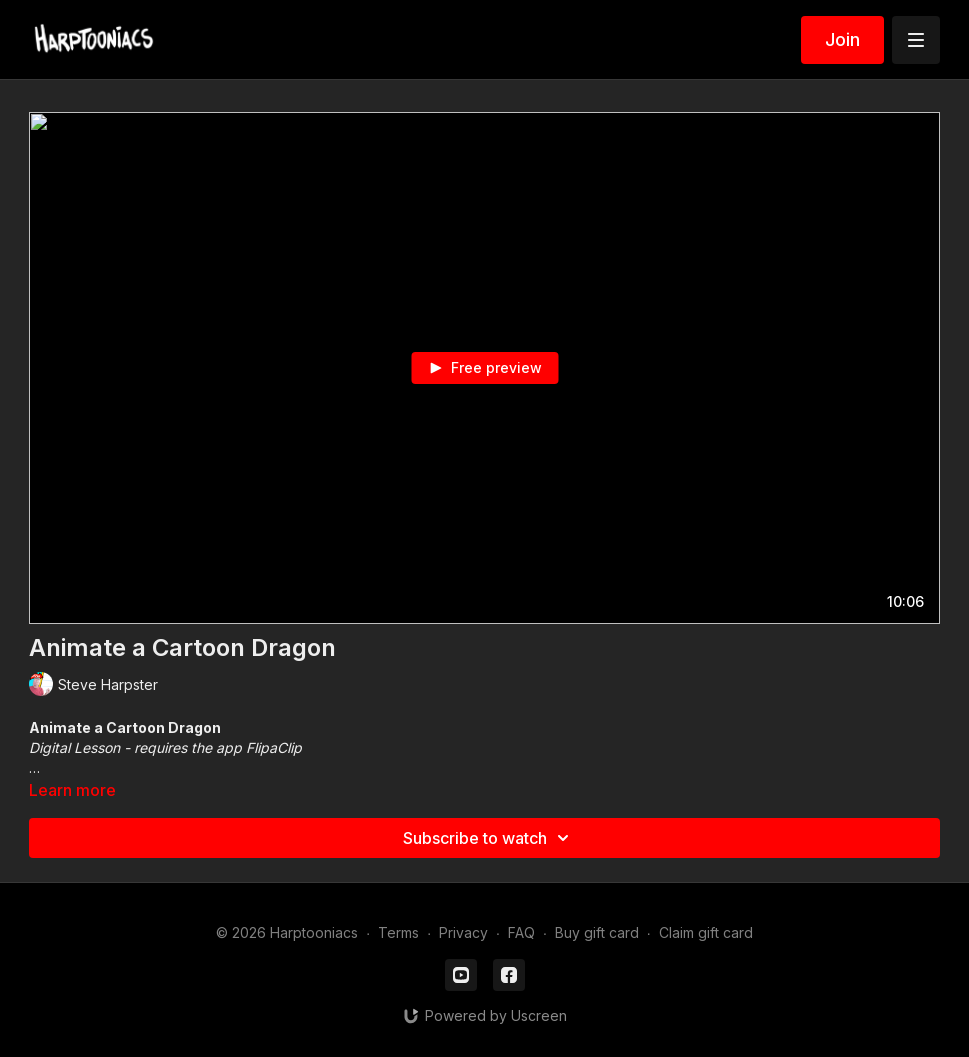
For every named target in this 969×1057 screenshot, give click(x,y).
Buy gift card (597, 932)
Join (842, 39)
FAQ (521, 932)
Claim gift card (706, 932)
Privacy (463, 932)
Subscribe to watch (489, 838)
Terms (398, 932)
